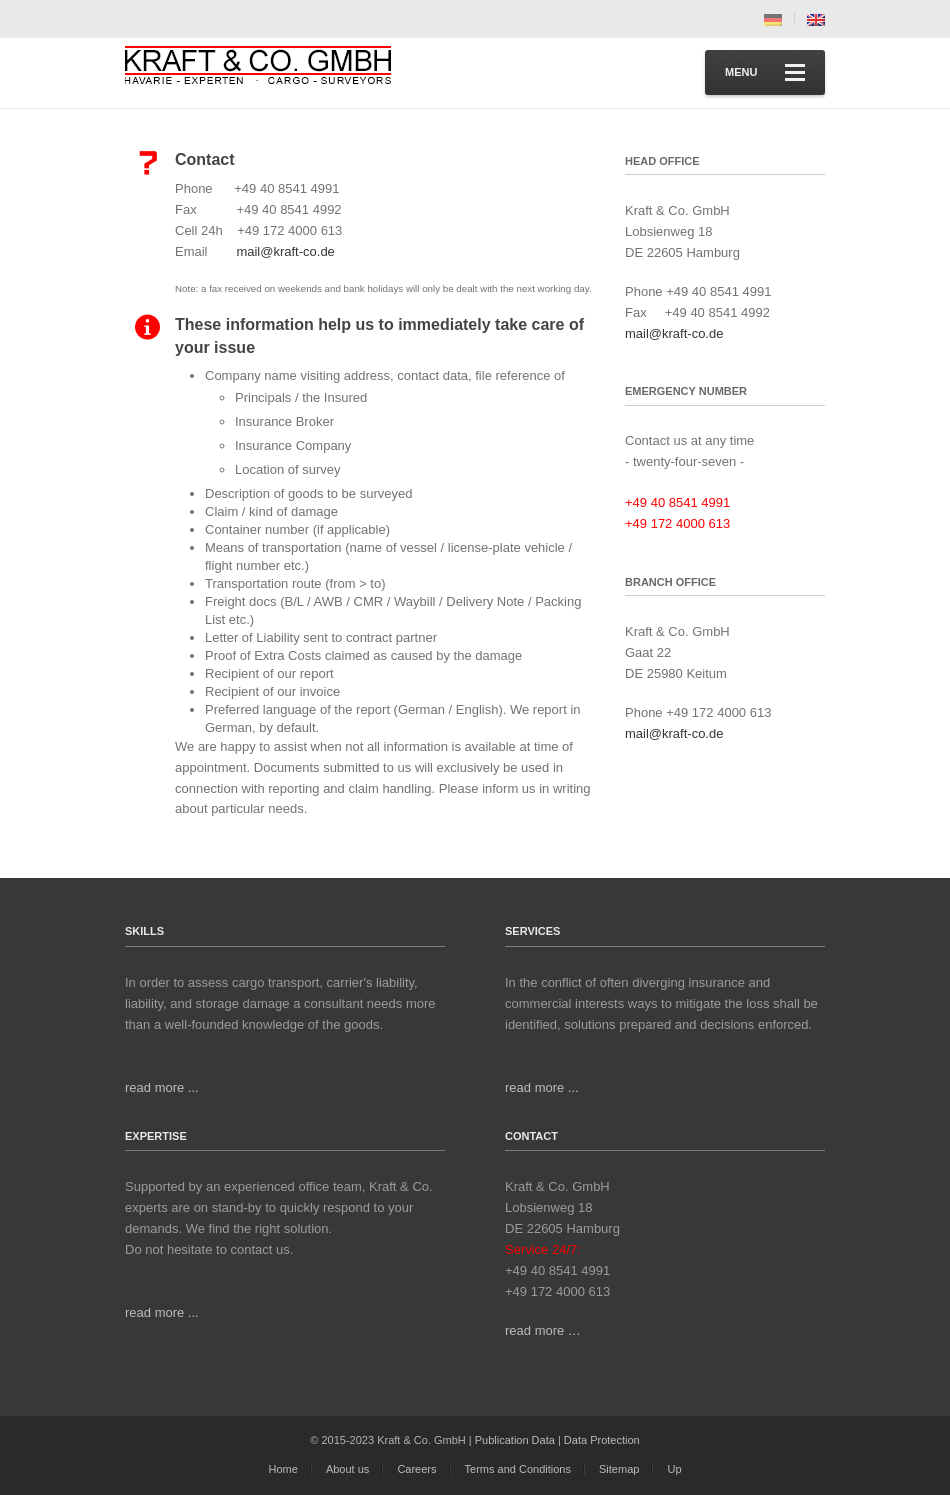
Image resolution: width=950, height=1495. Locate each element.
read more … (543, 1330)
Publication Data (515, 1440)
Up (674, 1469)
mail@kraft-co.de (285, 251)
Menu (765, 72)
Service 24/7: (543, 1249)
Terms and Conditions (518, 1469)
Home (282, 1469)
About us (347, 1469)
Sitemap (619, 1469)
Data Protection (602, 1440)
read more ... (162, 1087)
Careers (416, 1469)
